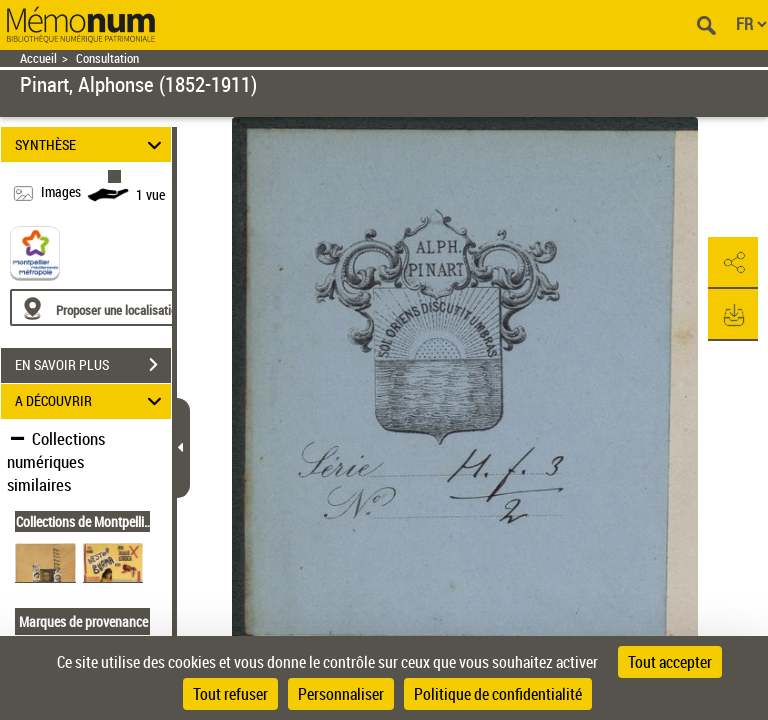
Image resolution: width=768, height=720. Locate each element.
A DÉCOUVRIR (91, 401)
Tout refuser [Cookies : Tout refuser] (230, 694)
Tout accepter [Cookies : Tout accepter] (670, 662)
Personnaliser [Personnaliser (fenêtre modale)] (341, 694)
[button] (733, 263)
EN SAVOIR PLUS (93, 365)
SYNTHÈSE (91, 144)
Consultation (107, 58)
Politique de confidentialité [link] (498, 694)
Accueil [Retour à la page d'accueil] (38, 58)
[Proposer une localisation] (105, 307)
